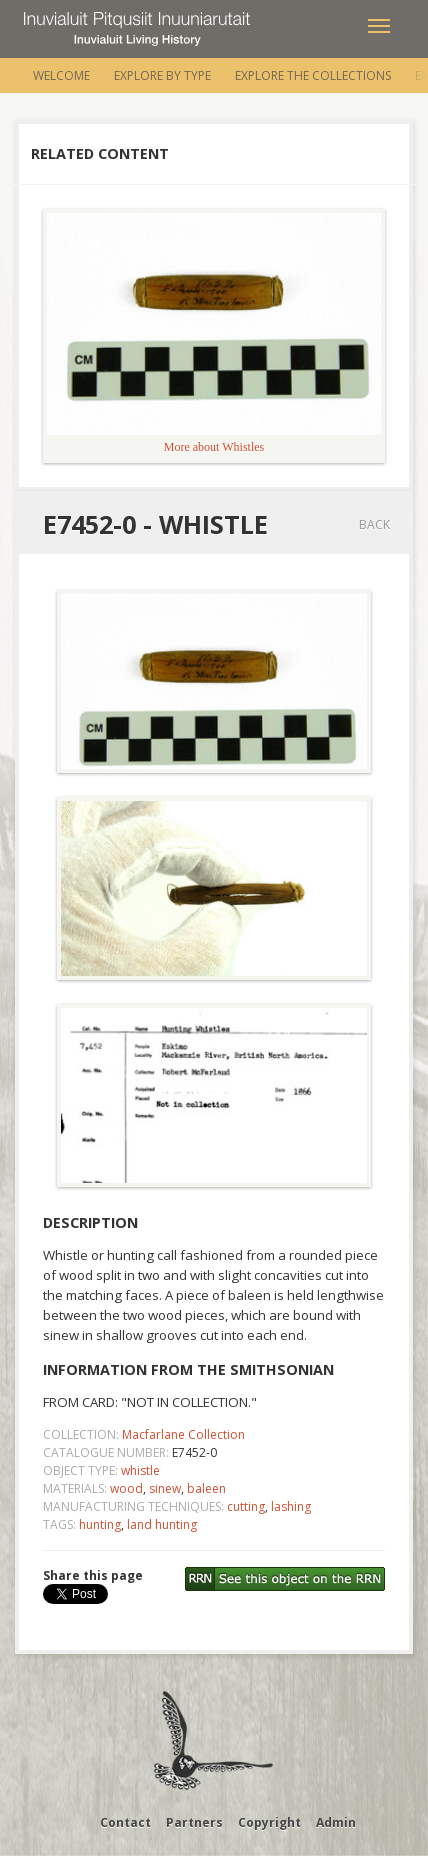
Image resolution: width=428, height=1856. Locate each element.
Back (374, 524)
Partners (194, 1822)
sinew (165, 1488)
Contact (125, 1822)
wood (126, 1488)
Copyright (269, 1822)
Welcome (61, 75)
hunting (100, 1524)
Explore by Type (162, 75)
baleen (206, 1488)
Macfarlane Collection (183, 1434)
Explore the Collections (313, 75)
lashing (291, 1506)
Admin (336, 1822)
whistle (140, 1470)
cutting (246, 1506)
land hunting (162, 1524)
